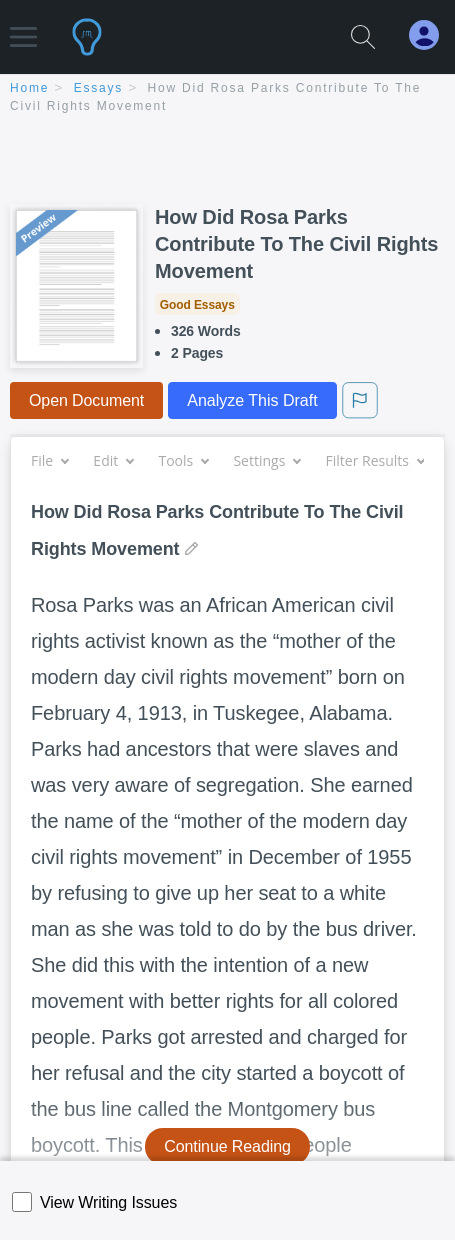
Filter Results (375, 460)
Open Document (86, 400)
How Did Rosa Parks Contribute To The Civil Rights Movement (296, 244)
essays (98, 88)
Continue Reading (227, 1146)
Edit (113, 460)
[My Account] (432, 35)
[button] (23, 27)
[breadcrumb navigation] (227, 98)
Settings (266, 460)
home (29, 88)
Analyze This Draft (252, 400)
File (49, 460)
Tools (183, 460)
